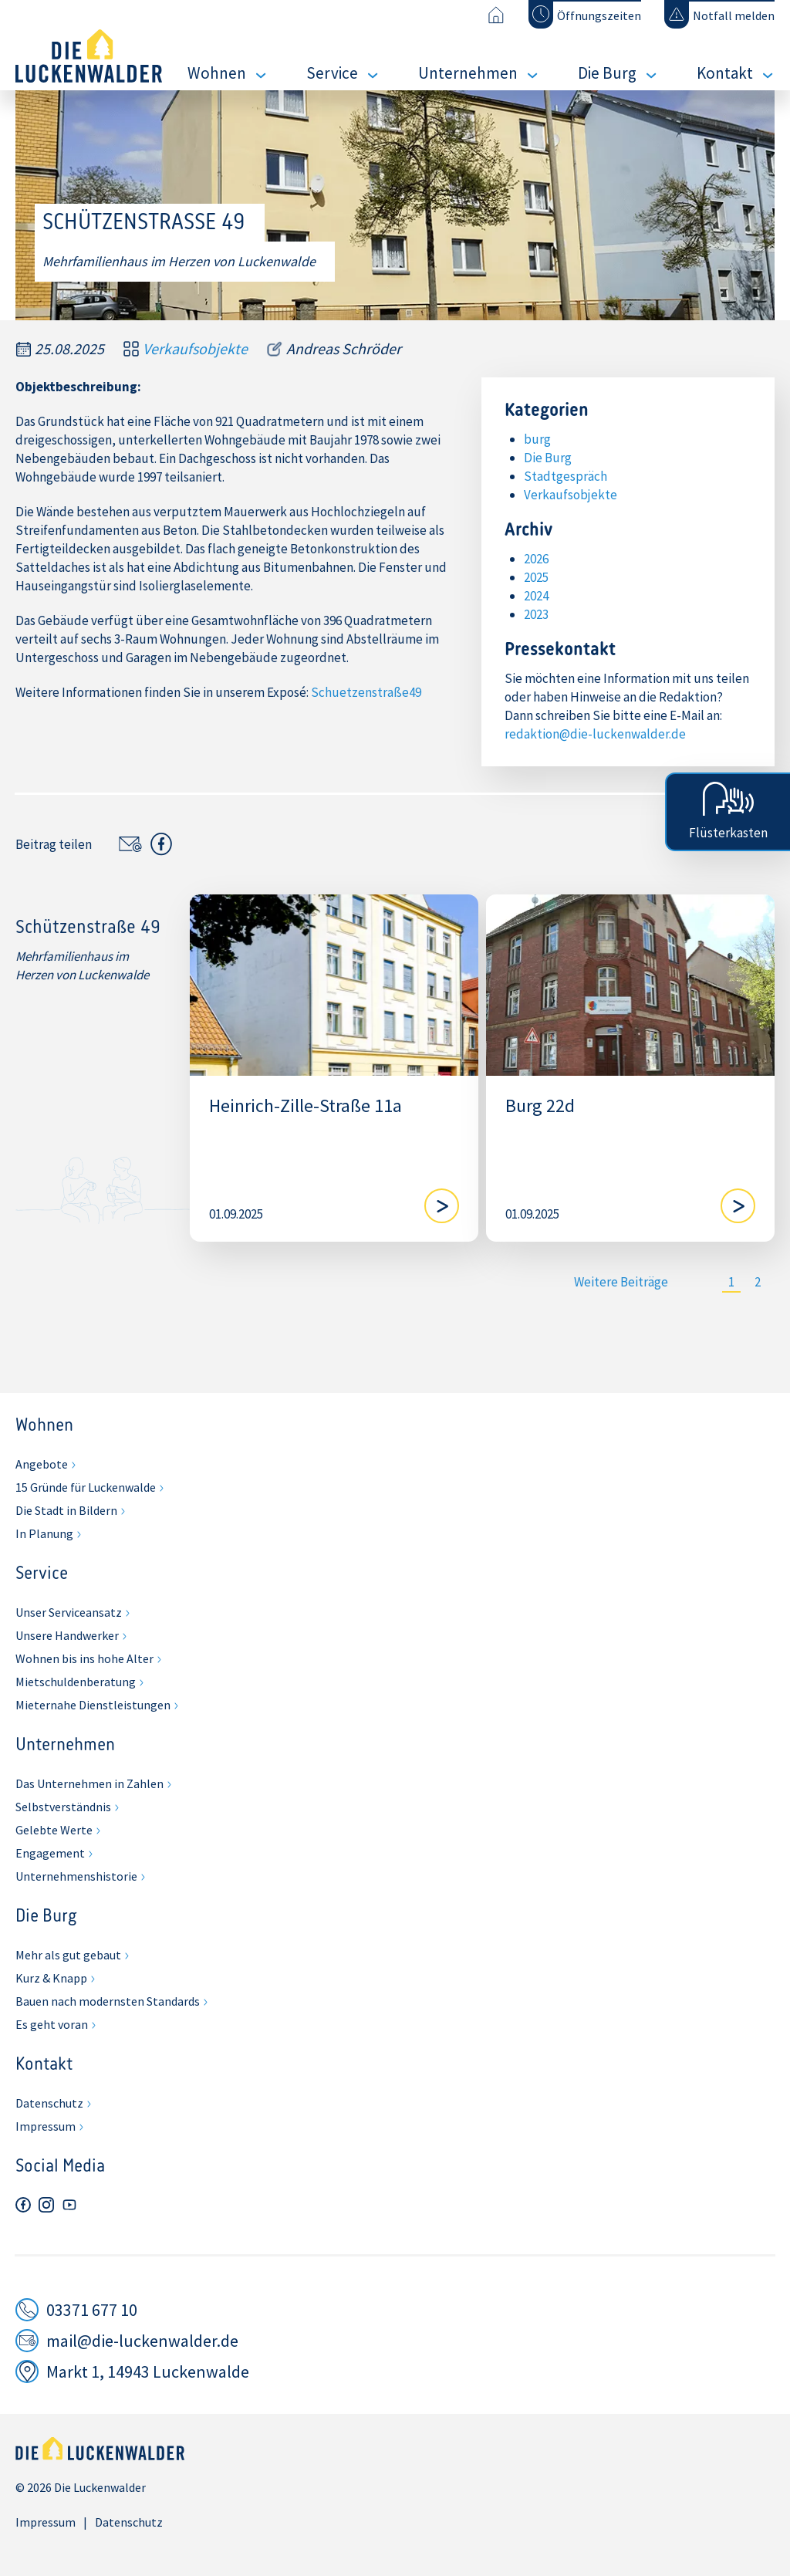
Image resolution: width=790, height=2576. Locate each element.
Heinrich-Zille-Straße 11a (305, 1106)
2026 (536, 558)
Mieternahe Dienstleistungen (92, 1704)
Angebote (41, 1464)
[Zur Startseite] (495, 15)
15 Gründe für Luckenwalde (85, 1487)
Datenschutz (49, 2103)
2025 (536, 577)
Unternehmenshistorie (76, 1876)
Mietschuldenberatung (75, 1681)
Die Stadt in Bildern (66, 1510)
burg (537, 439)
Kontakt (725, 73)
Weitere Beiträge (621, 1281)
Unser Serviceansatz (68, 1612)
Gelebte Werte (54, 1829)
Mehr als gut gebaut (68, 1954)
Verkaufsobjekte (195, 349)
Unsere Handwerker (67, 1635)
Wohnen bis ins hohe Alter (84, 1658)
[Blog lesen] (441, 1205)
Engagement (50, 1853)
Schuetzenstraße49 (366, 692)
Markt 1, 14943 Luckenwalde (147, 2371)
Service (332, 73)
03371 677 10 (91, 2310)
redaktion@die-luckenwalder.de (595, 733)
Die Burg (607, 73)
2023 (536, 614)
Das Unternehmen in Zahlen (89, 1783)
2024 (536, 595)
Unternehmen (468, 73)
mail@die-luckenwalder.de (142, 2340)
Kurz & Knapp (51, 1978)
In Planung (44, 1533)
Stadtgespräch (565, 476)
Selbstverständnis (63, 1806)
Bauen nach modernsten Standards (107, 2001)
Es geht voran (51, 2024)
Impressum (45, 2126)
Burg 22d (540, 1106)
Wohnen (216, 73)
